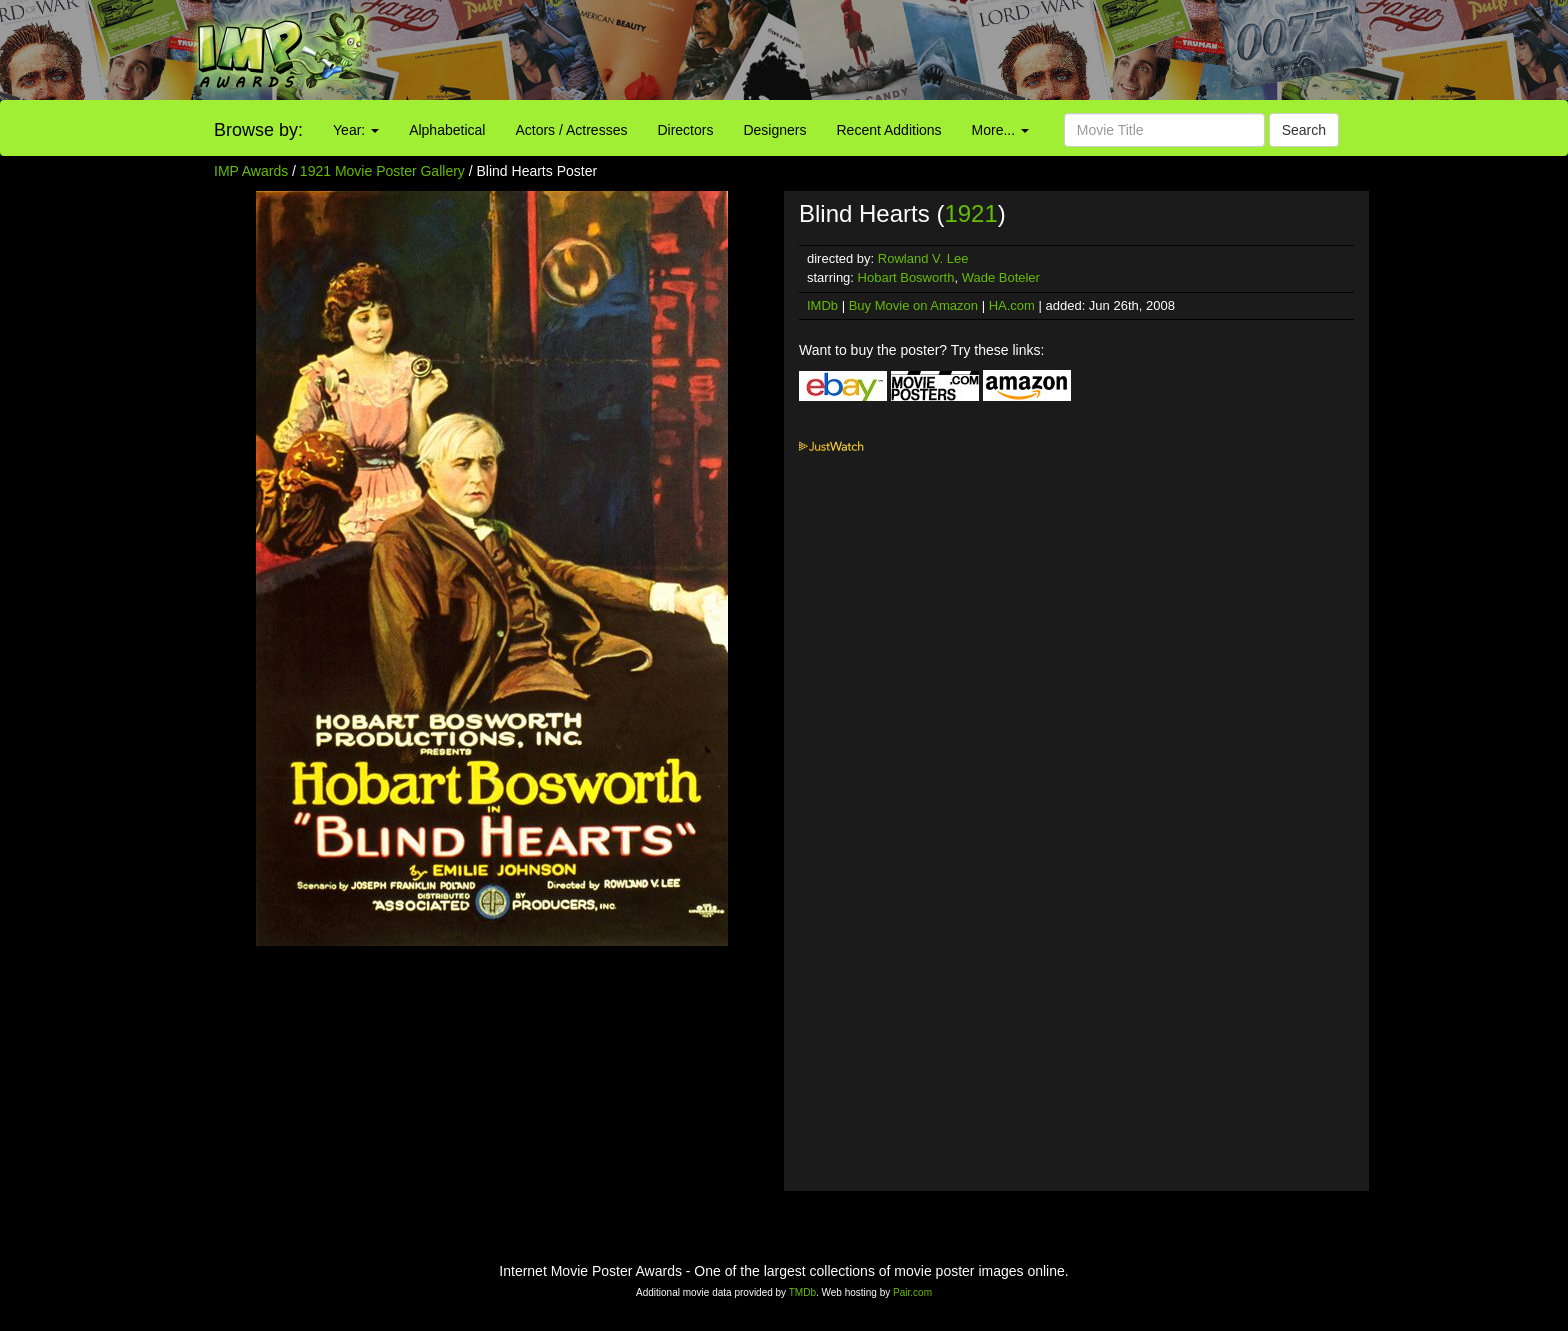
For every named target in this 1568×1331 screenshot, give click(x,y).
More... (1000, 130)
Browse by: (258, 130)
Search (1304, 130)
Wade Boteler (1001, 277)
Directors (685, 130)
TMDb (802, 1292)
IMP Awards (251, 171)
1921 (970, 213)
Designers (774, 130)
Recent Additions (889, 130)
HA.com (1012, 305)
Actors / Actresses (571, 130)
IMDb (822, 305)
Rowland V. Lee (923, 258)
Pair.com (912, 1292)
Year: (356, 130)
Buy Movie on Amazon (913, 305)
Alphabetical (447, 130)
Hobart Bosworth (906, 277)
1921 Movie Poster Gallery (382, 171)
